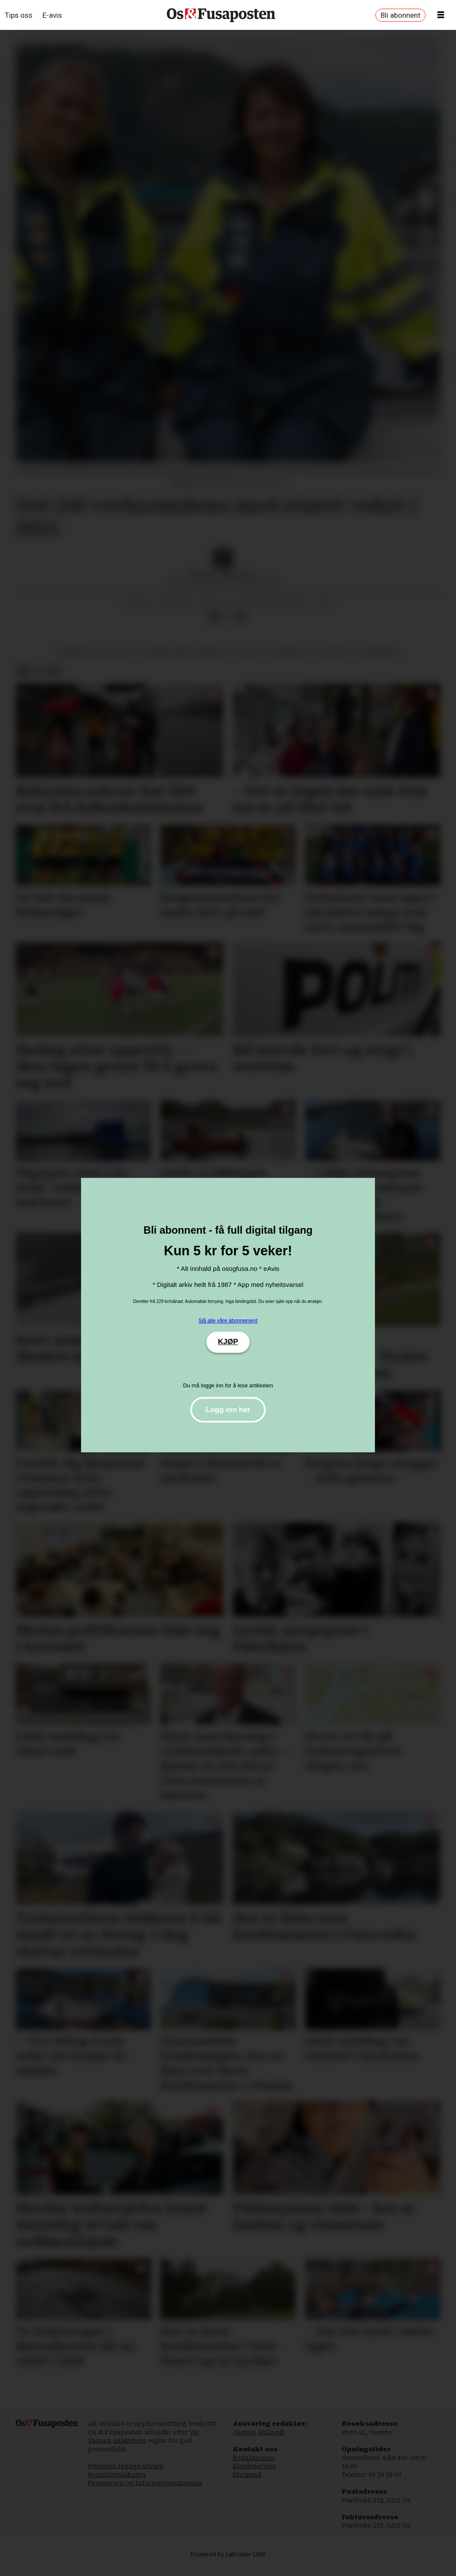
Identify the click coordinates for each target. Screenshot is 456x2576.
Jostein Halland (258, 2440)
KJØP (228, 1342)
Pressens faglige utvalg (126, 2474)
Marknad (247, 2483)
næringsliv (291, 661)
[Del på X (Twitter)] (227, 625)
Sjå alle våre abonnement (228, 1321)
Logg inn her (228, 1410)
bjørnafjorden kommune (183, 661)
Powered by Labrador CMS (228, 2563)
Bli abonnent (400, 15)
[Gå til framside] (221, 15)
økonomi (334, 661)
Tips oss (19, 15)
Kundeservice (254, 2474)
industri (248, 661)
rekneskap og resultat (95, 661)
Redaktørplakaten (117, 2483)
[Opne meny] (441, 15)
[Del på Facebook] (213, 625)
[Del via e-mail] (241, 625)
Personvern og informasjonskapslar (145, 2491)
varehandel (378, 661)
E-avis (52, 15)
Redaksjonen (253, 2466)
